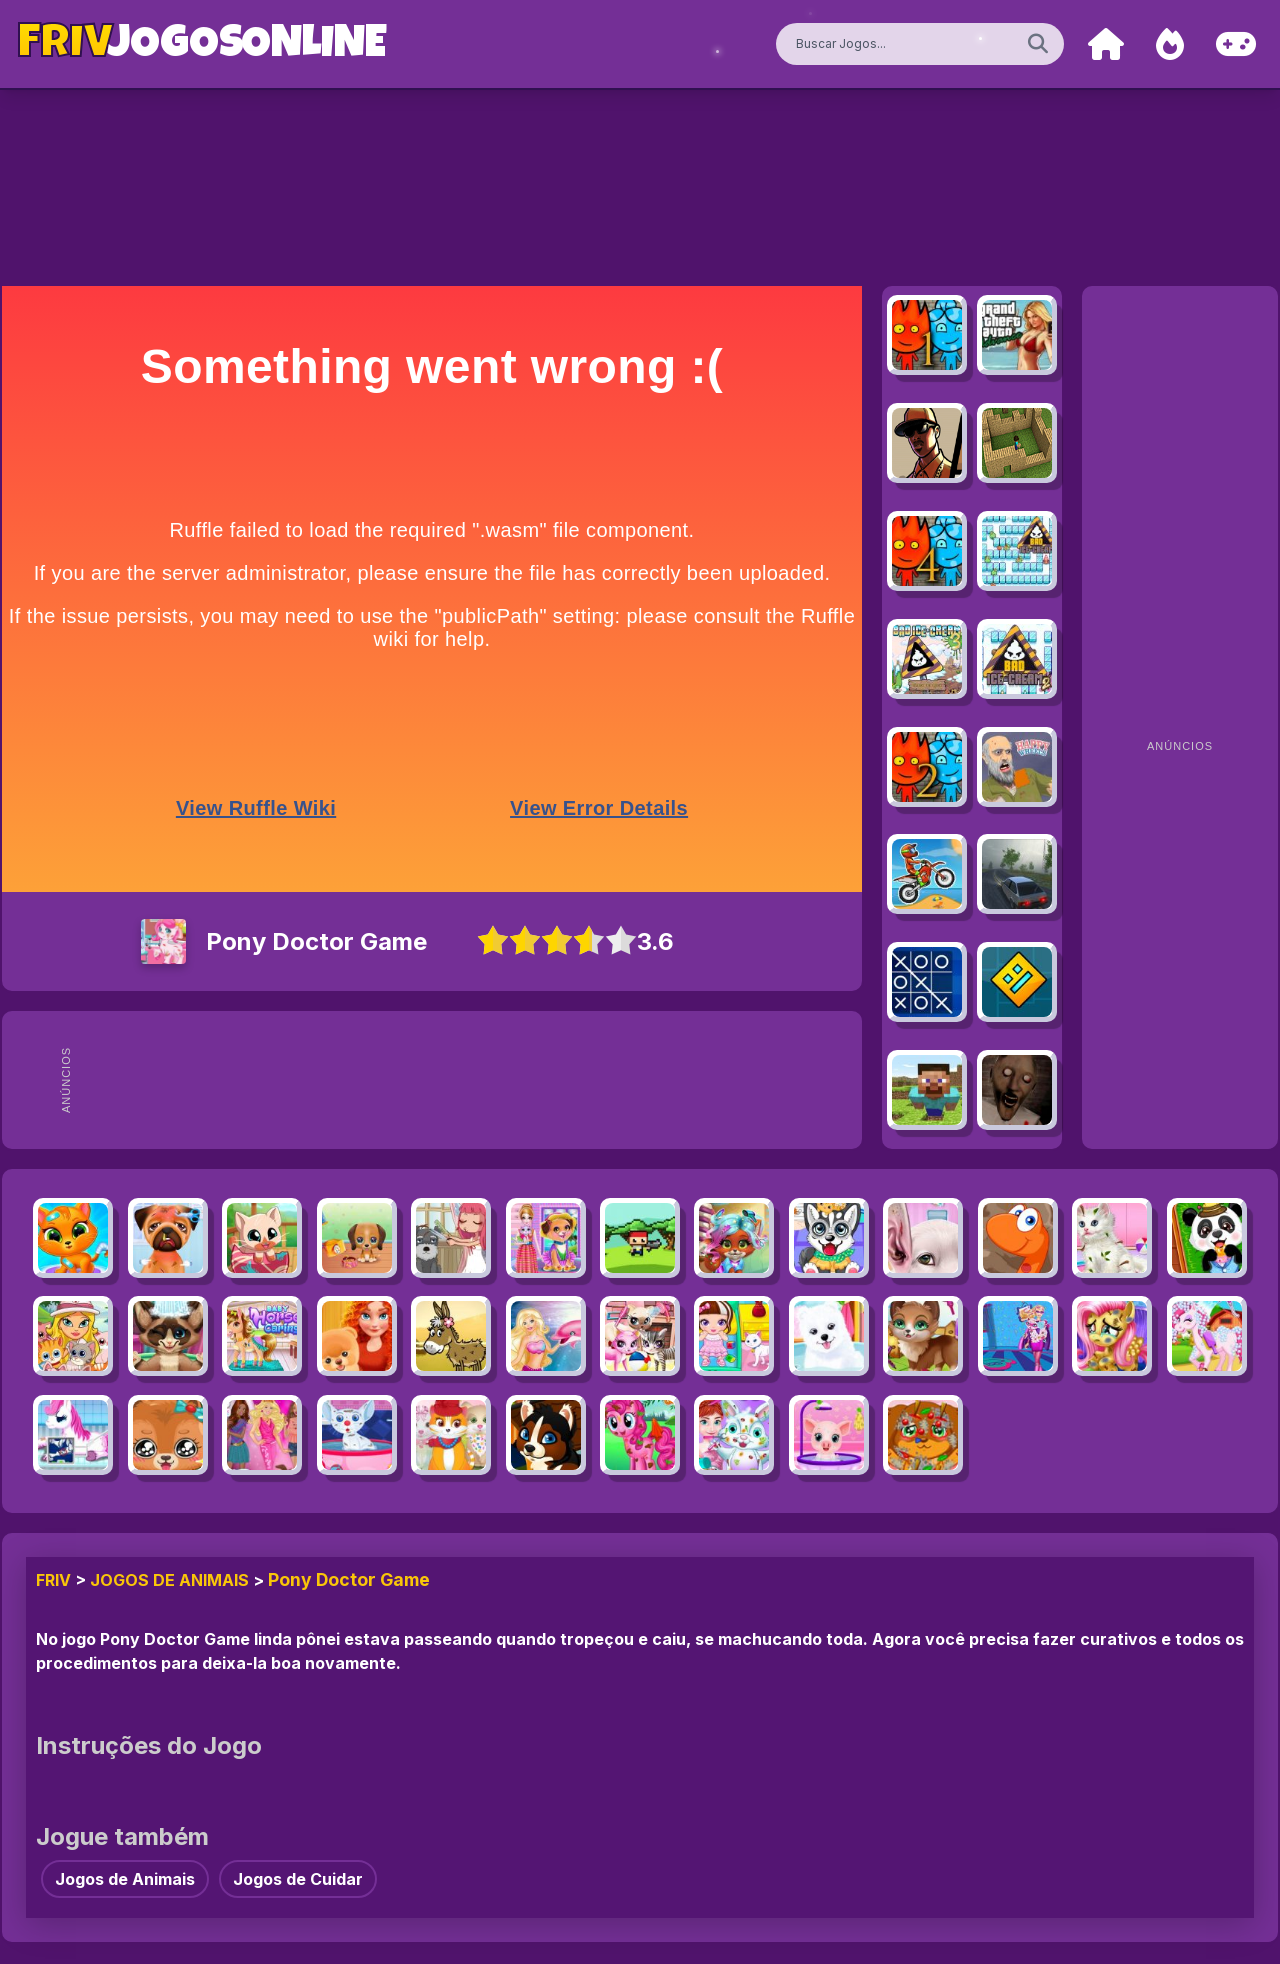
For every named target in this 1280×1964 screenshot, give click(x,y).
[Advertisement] (468, 1080)
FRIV (53, 1580)
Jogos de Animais (169, 1580)
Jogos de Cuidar (298, 1879)
